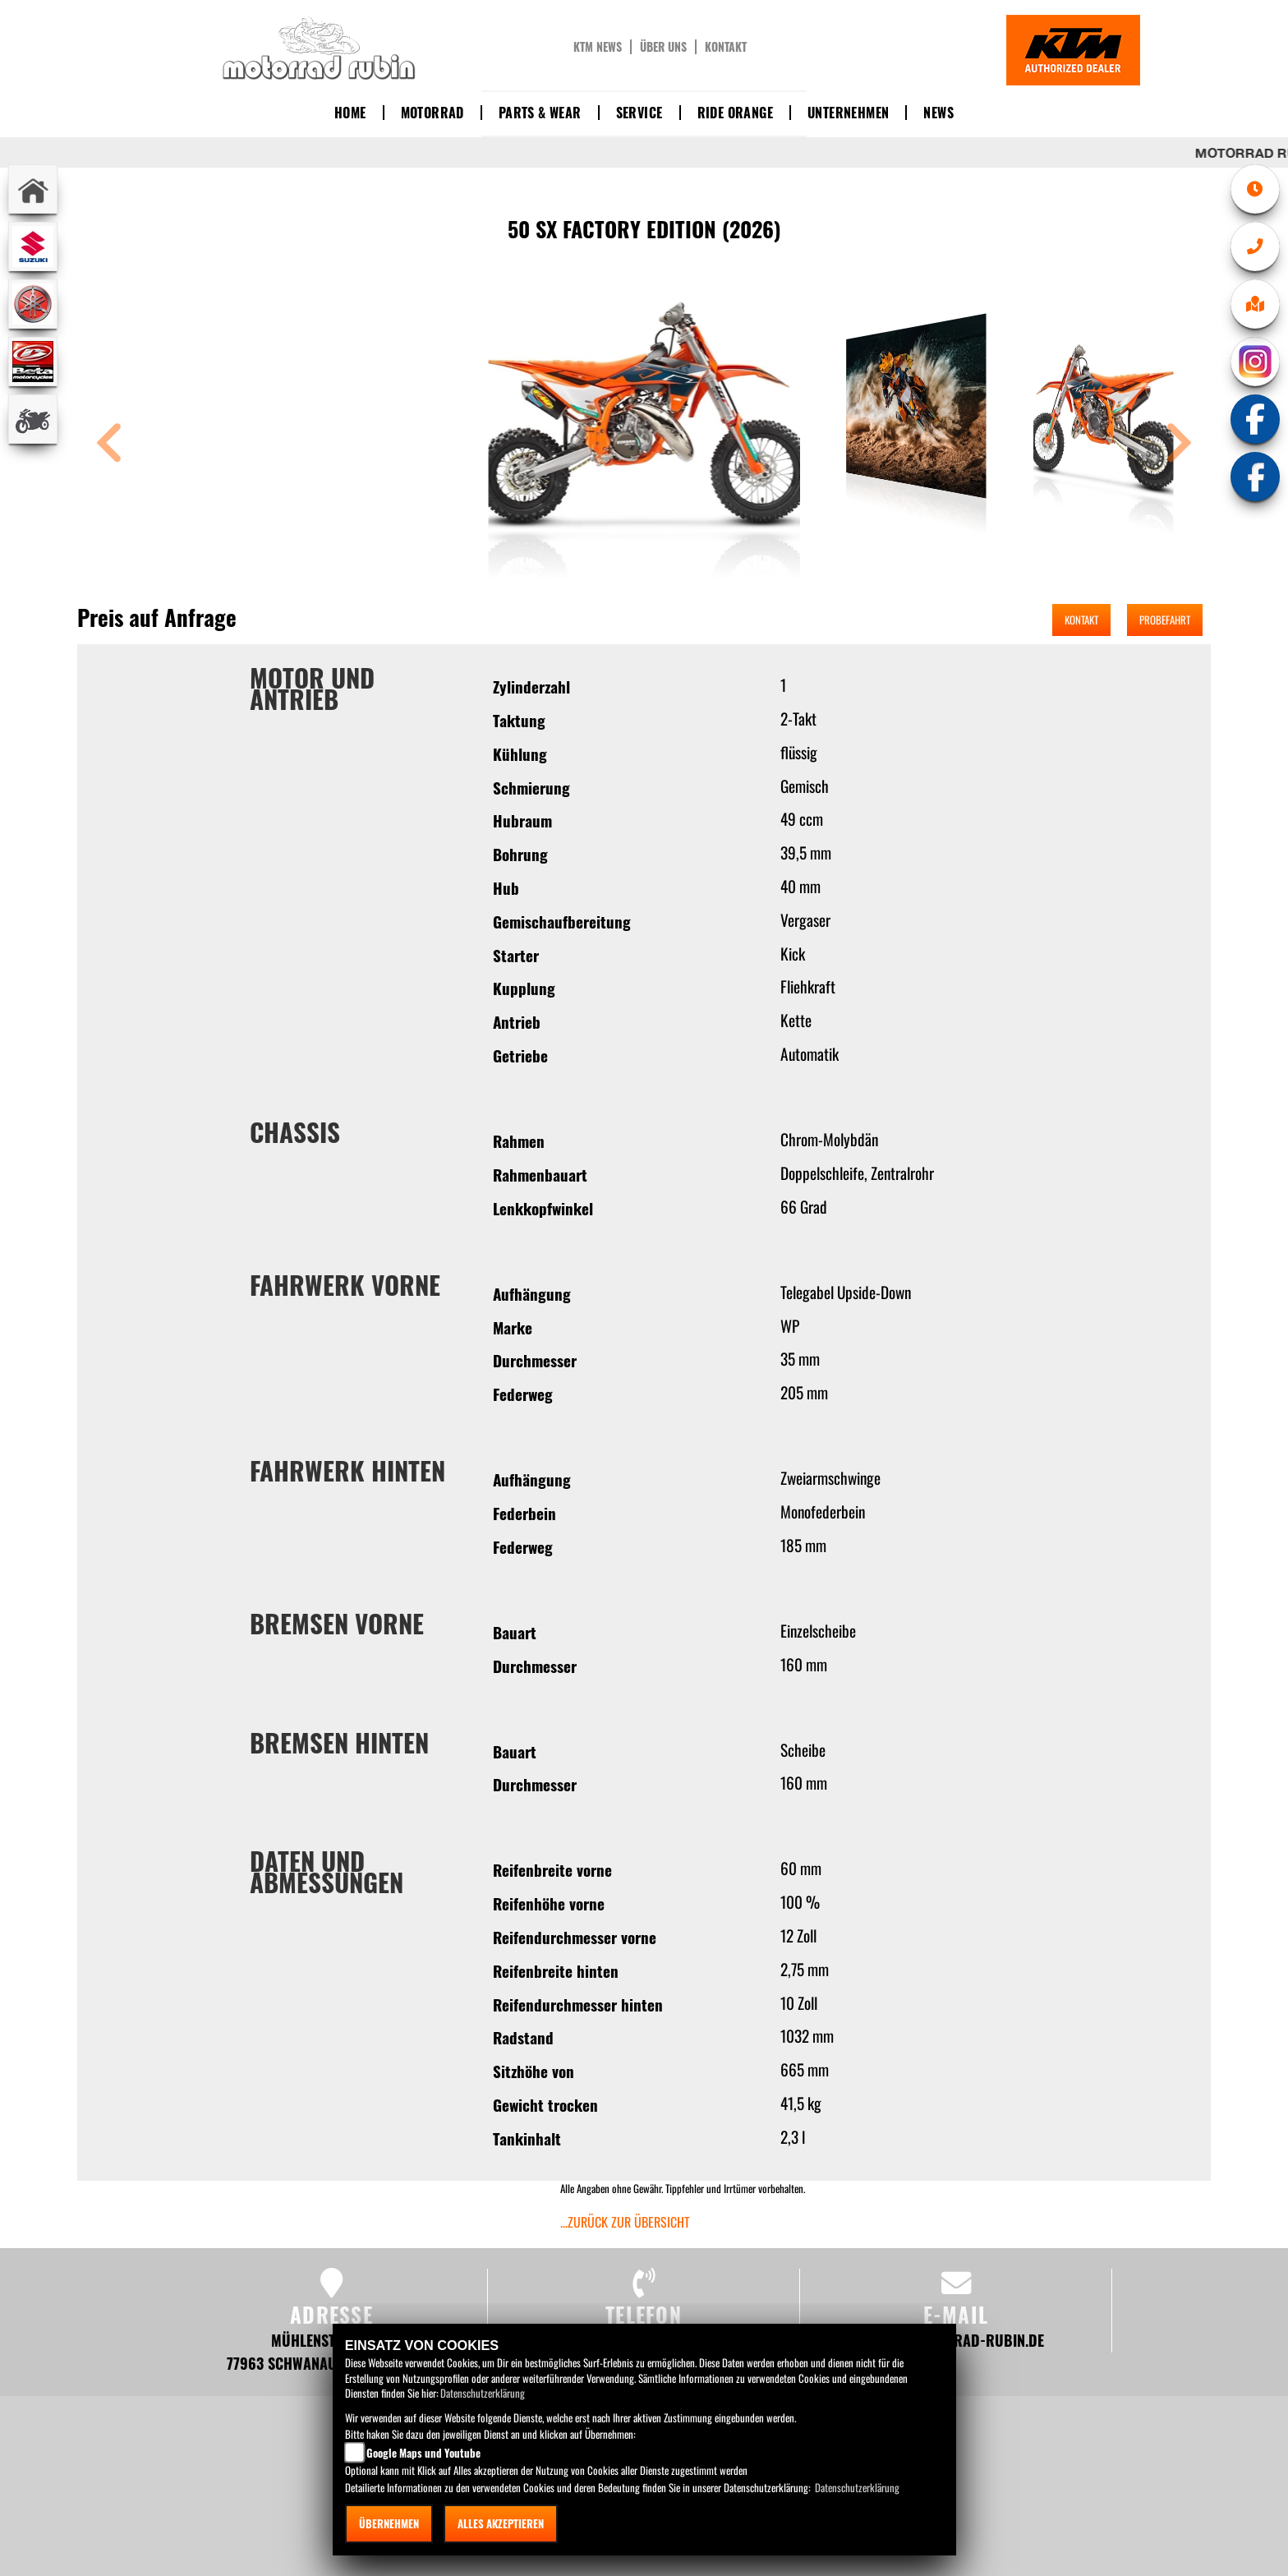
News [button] (938, 112)
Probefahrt (1164, 619)
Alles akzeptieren (501, 2523)
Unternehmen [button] (848, 112)
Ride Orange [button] (735, 112)
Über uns (663, 46)
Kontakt (726, 46)
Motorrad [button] (432, 112)
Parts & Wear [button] (540, 112)
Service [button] (639, 112)
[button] (109, 445)
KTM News (597, 46)
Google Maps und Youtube (423, 2453)
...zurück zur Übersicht (625, 2222)
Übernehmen (389, 2523)
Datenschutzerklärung (482, 2393)
